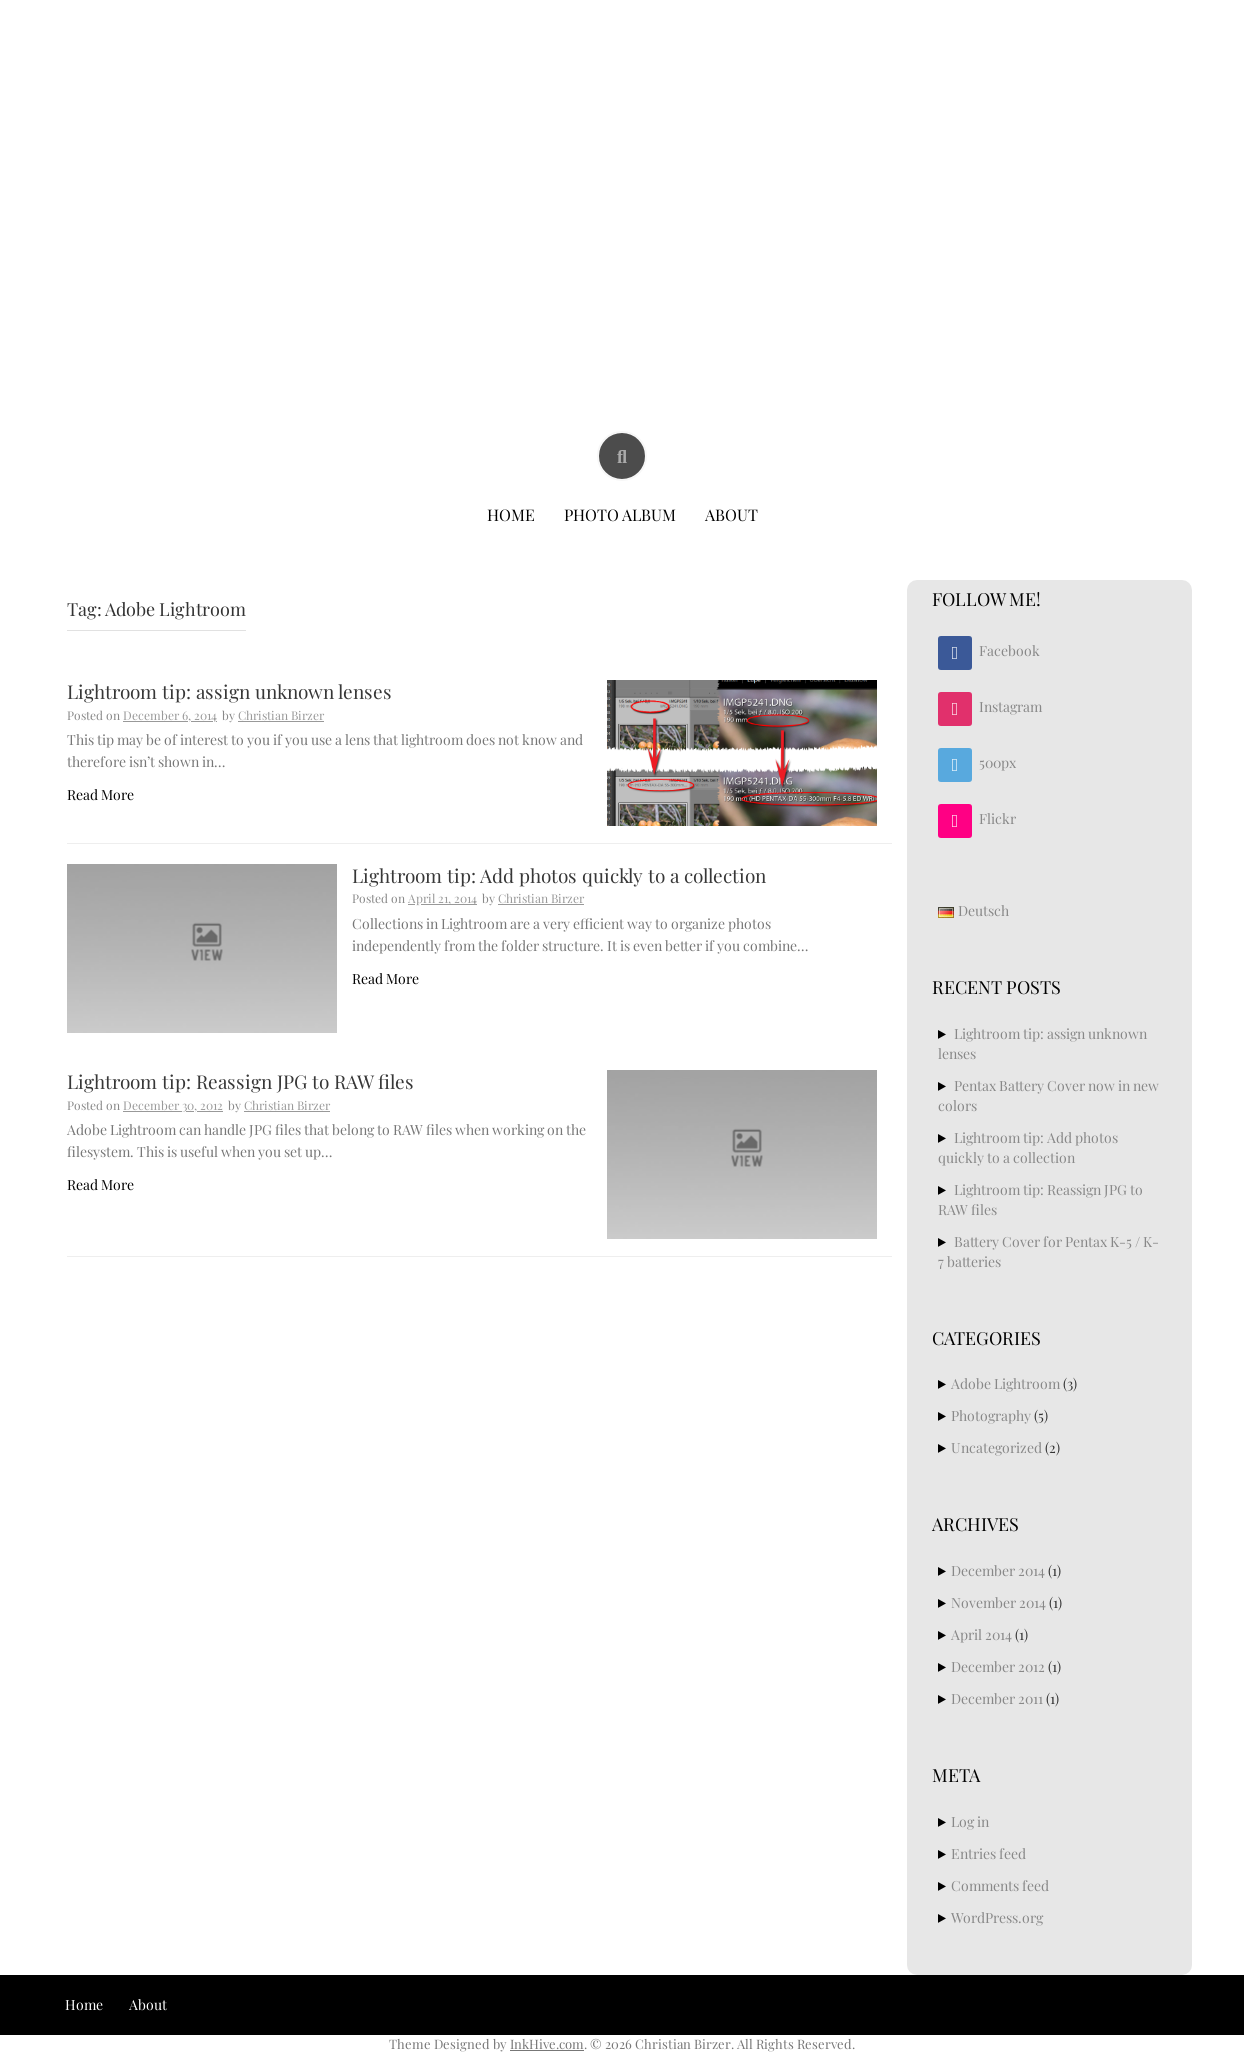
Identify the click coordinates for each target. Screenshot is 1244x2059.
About (731, 514)
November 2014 (998, 1602)
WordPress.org (997, 1917)
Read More (100, 794)
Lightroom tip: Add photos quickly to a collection (559, 875)
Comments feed (1000, 1885)
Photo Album (620, 514)
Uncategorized (996, 1447)
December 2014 (998, 1570)
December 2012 (998, 1666)
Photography (991, 1415)
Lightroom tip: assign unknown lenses (229, 691)
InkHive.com (547, 2043)
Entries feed (988, 1853)
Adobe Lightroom (1005, 1383)
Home (511, 514)
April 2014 (981, 1634)
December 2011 (997, 1698)
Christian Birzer (624, 68)
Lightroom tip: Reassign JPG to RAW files (240, 1081)
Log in (970, 1821)
